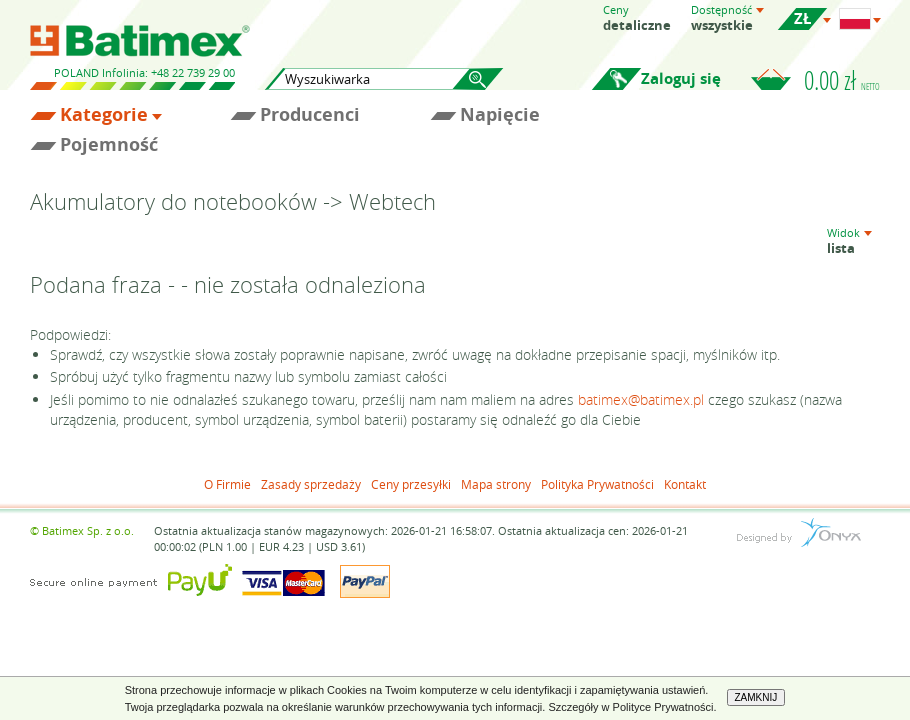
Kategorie (104, 115)
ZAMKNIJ (756, 697)
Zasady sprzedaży (311, 484)
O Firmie (227, 484)
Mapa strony (496, 484)
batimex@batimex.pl (641, 399)
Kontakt (685, 484)
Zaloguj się (681, 78)
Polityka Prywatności (597, 484)
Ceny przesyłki (411, 484)
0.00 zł (842, 80)
